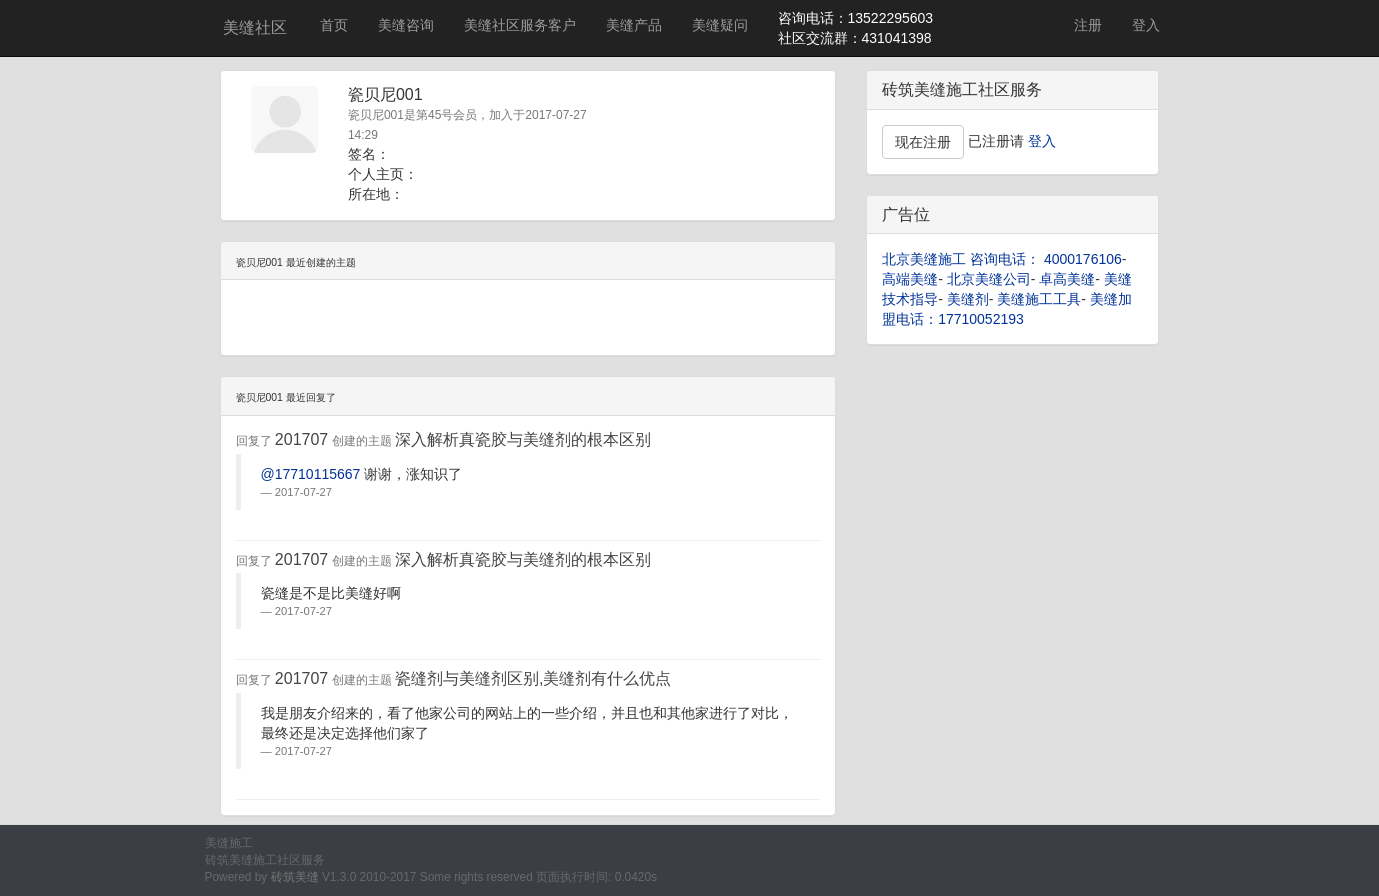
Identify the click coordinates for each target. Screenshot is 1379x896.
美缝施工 (229, 843)
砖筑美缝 (295, 877)
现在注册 (923, 142)
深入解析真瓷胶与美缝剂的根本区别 (523, 439)
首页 (334, 25)
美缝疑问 (720, 25)
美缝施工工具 (1039, 299)
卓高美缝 (1067, 279)
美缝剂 (968, 299)
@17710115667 (311, 474)
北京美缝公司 (989, 279)
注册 (1088, 25)
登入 (1146, 25)
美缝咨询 (406, 25)
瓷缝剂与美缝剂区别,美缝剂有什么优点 (533, 678)
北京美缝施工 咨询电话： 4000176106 (1002, 259)
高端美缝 (910, 279)
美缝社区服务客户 (520, 25)
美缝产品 (634, 25)
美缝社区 (255, 27)
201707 (301, 439)
